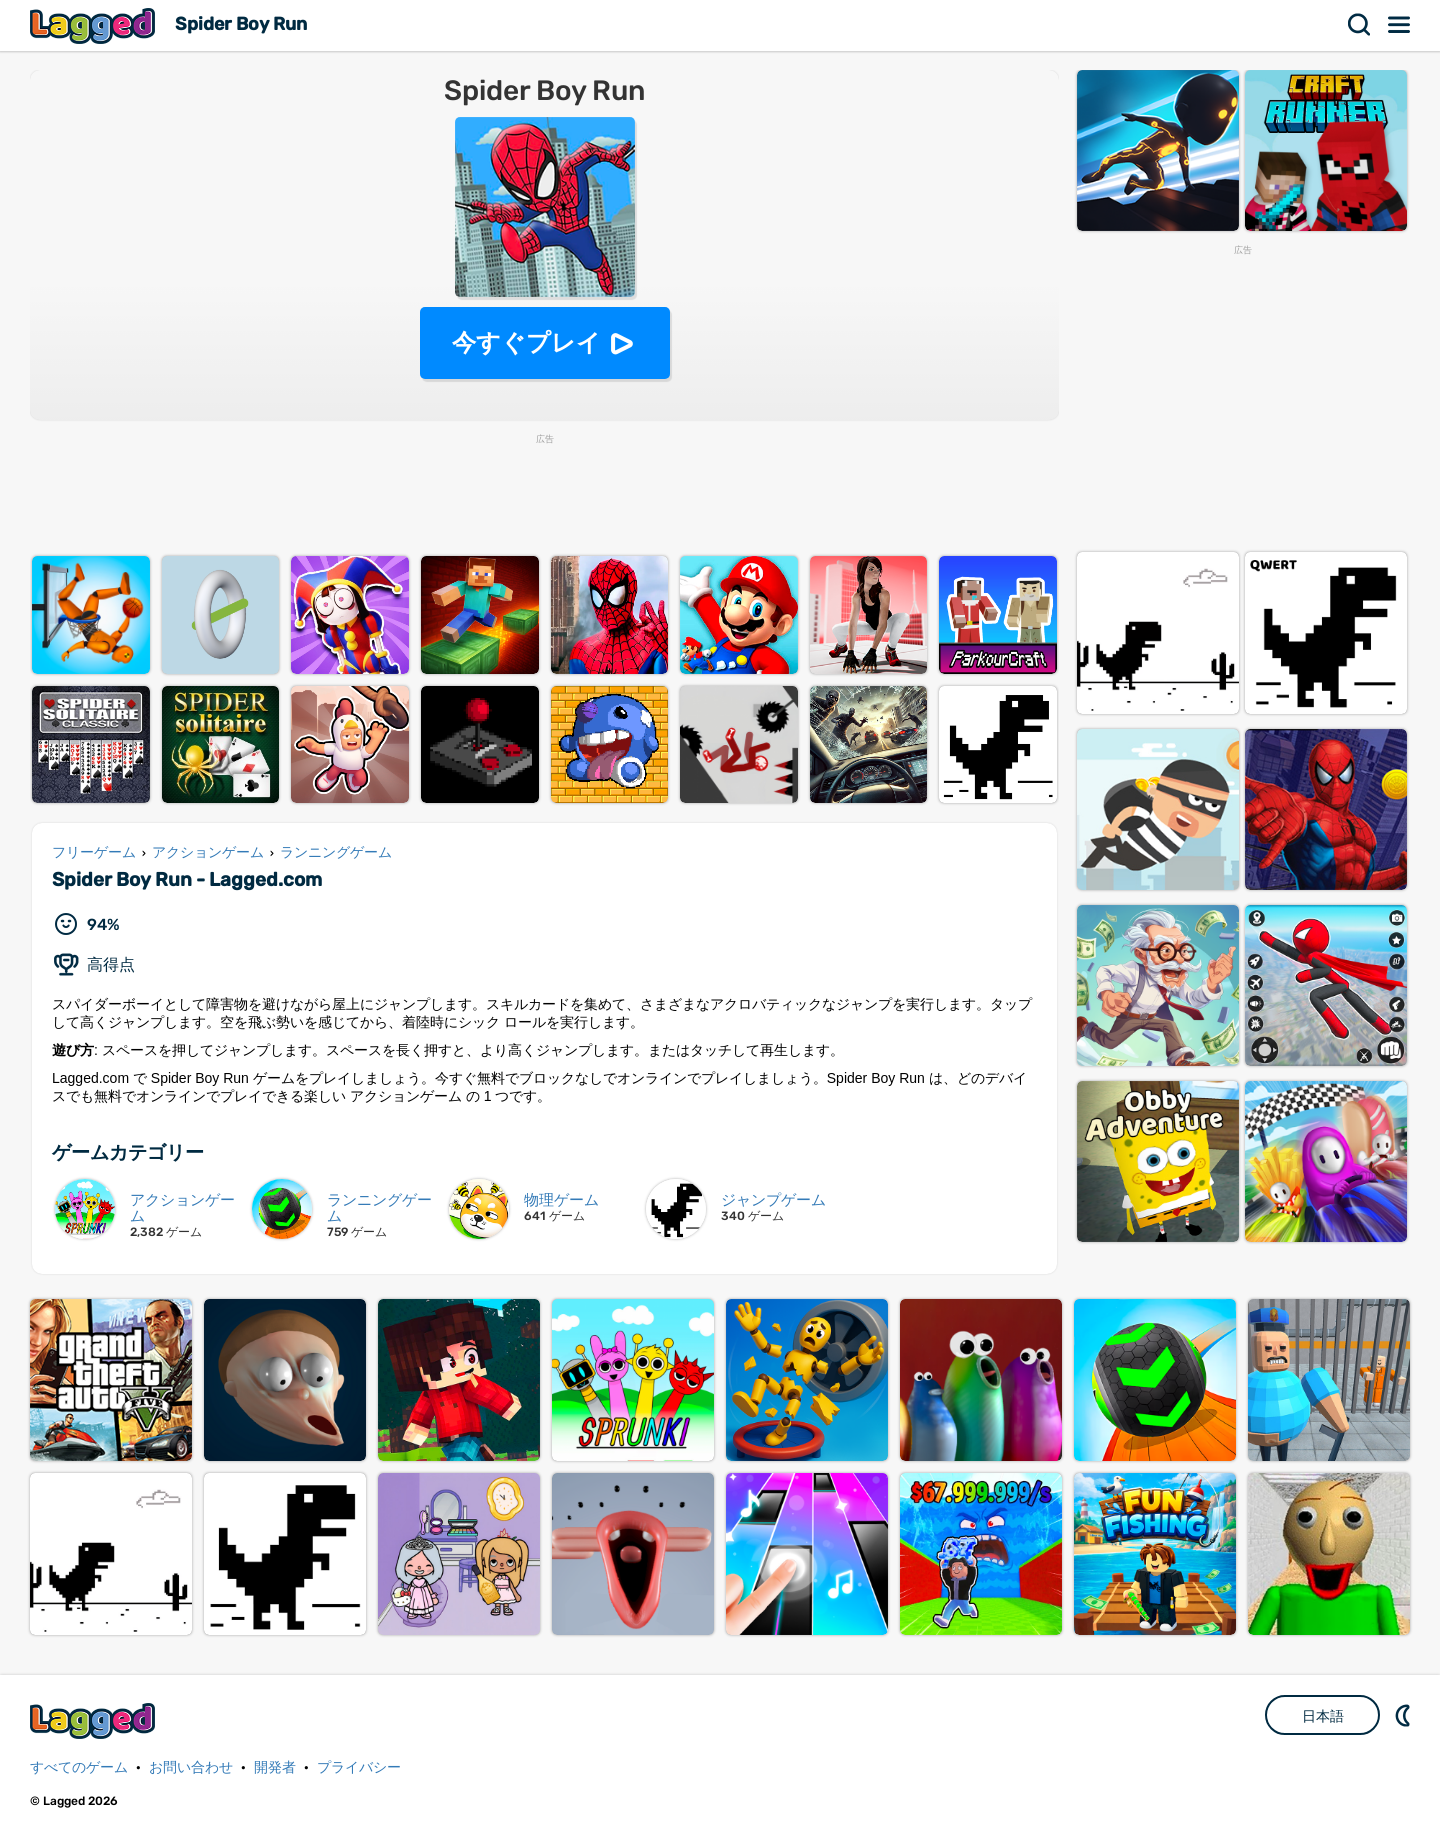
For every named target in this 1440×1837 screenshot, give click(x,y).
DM (1405, 1715)
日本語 (1323, 1716)
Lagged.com (95, 1720)
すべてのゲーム (79, 1767)
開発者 (275, 1767)
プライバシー (359, 1767)
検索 (1360, 25)
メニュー (1400, 25)
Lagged (95, 25)
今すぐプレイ (526, 342)
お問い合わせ (191, 1767)
